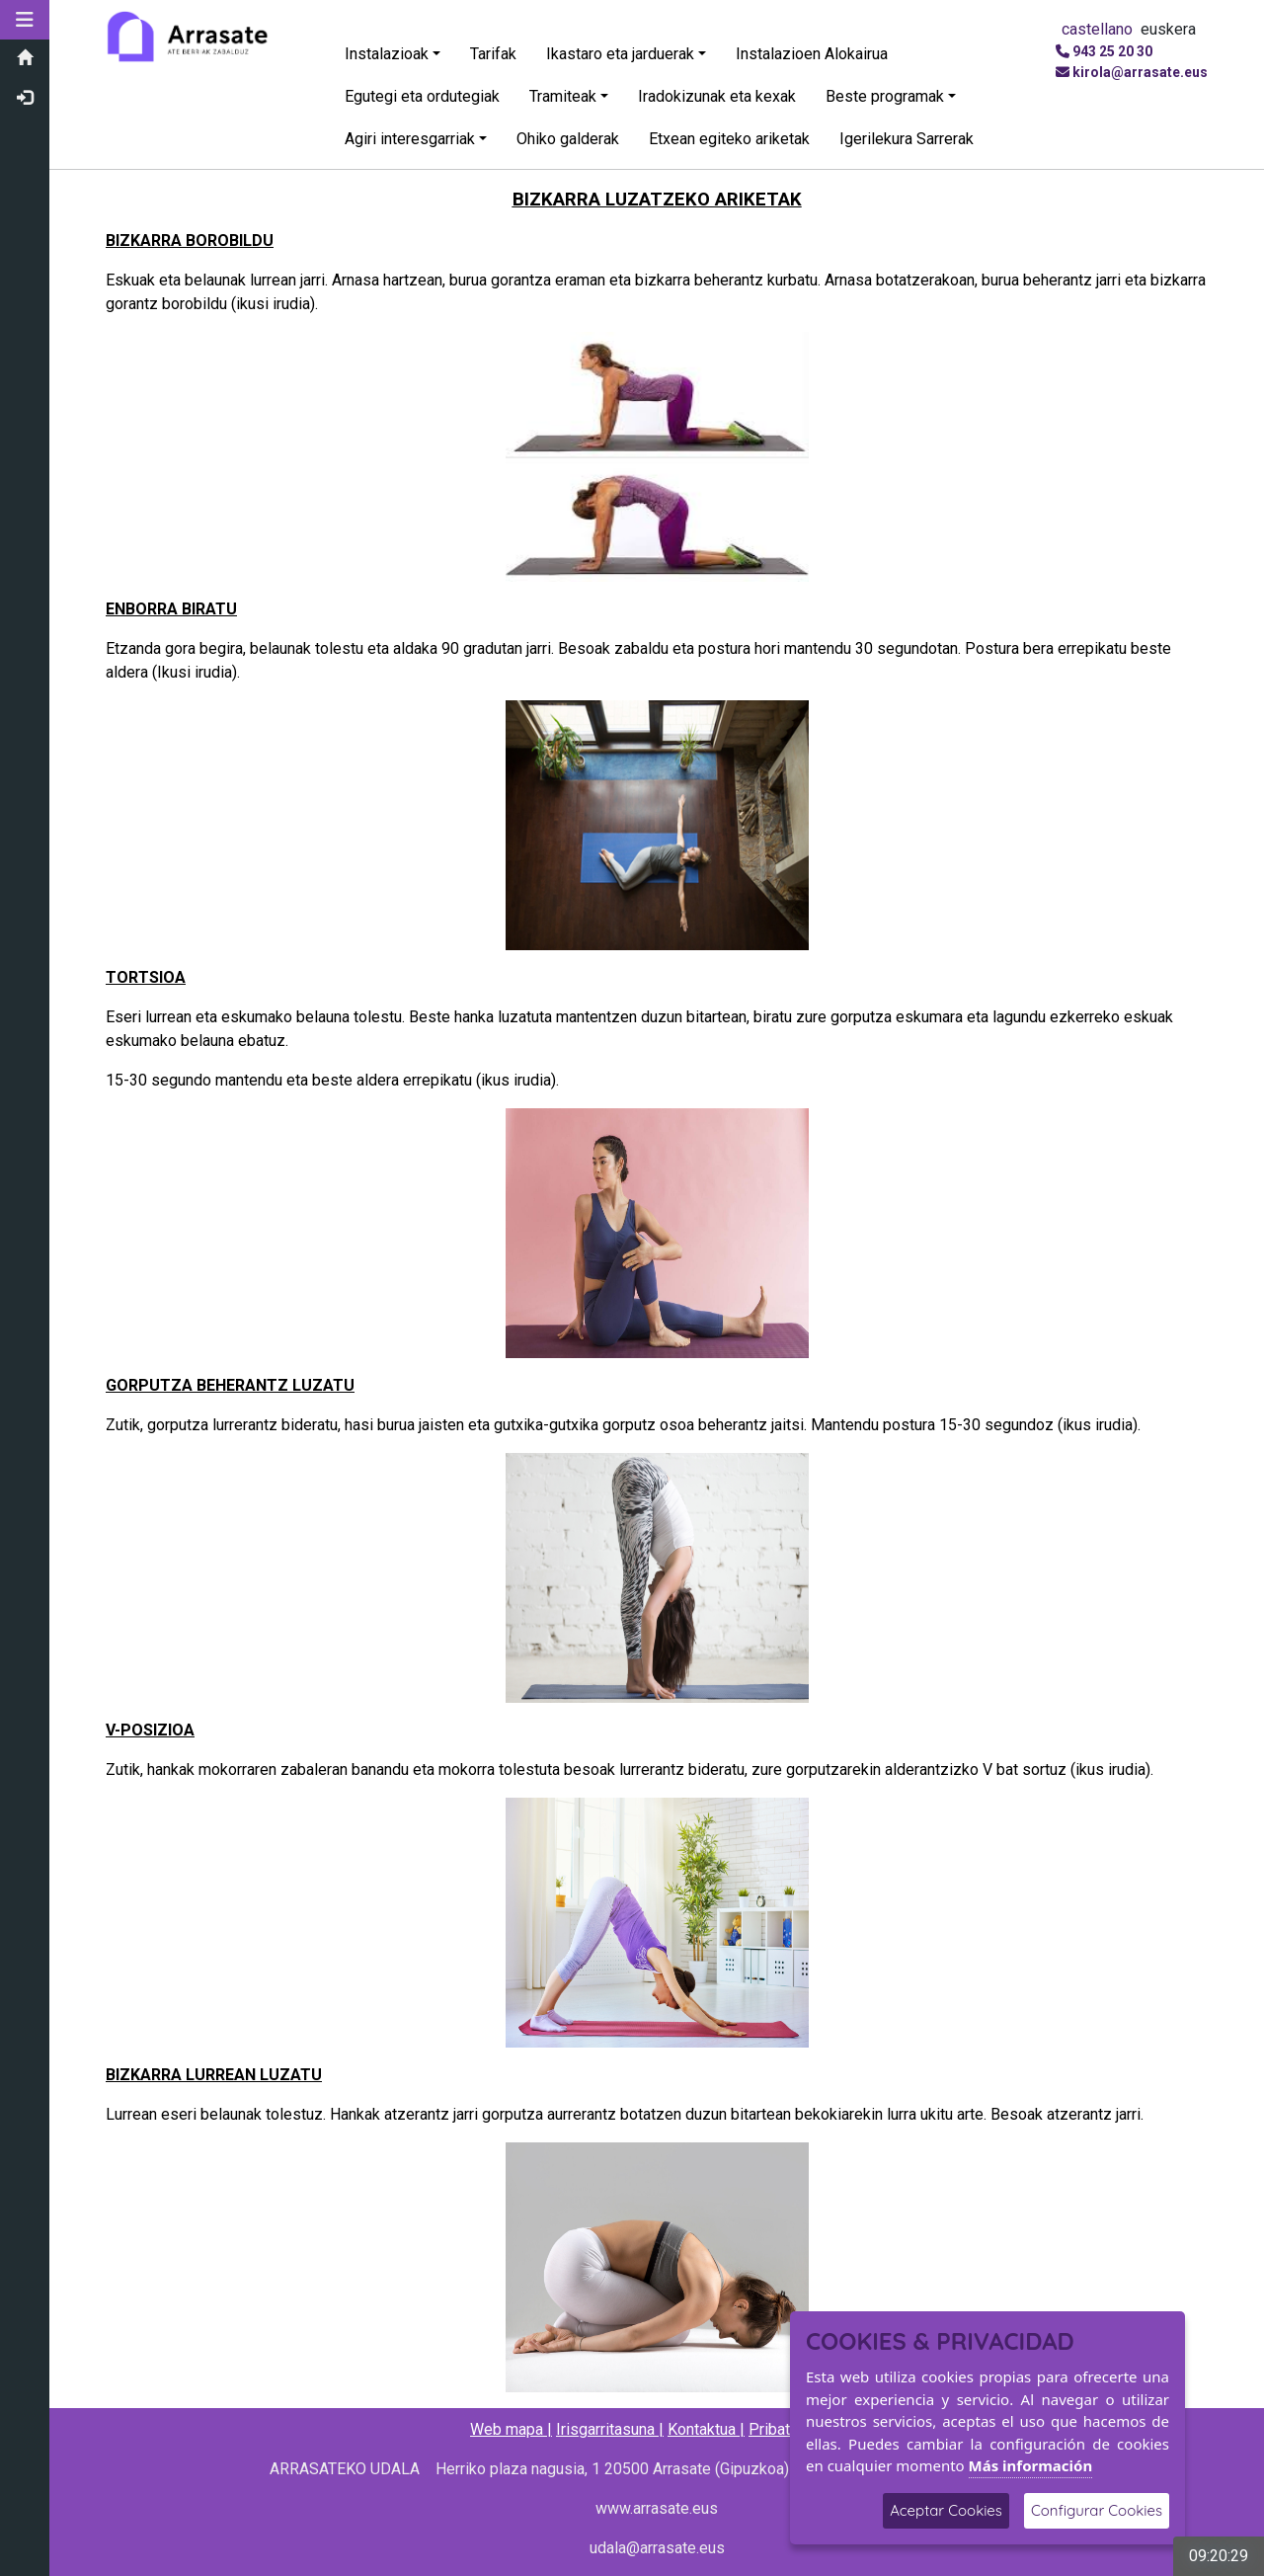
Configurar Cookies (1096, 2510)
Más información (1031, 2465)
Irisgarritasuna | (610, 2429)
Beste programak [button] (885, 96)
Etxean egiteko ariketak (729, 138)
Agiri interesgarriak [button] (410, 138)
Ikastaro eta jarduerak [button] (620, 53)
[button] (25, 20)
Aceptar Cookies (946, 2510)
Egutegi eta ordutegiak (422, 96)
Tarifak (493, 53)
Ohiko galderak (567, 138)
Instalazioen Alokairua (812, 53)
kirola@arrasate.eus (1140, 72)
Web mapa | (511, 2429)
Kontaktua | (706, 2429)
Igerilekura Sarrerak (906, 138)
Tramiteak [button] (562, 96)
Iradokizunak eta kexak (717, 96)
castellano (1097, 29)
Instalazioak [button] (387, 53)
